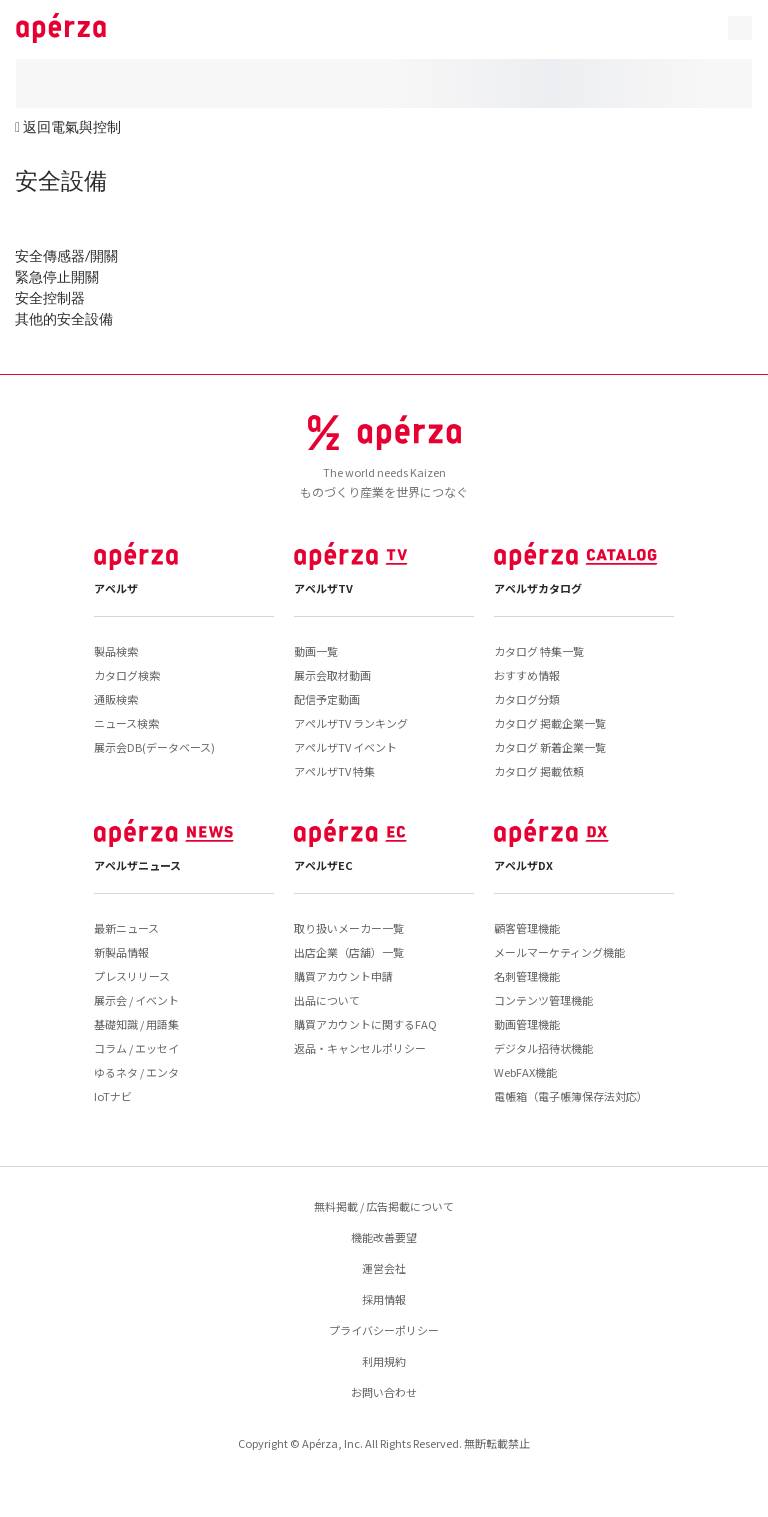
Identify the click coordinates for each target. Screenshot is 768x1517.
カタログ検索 (127, 675)
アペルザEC (323, 865)
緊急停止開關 (57, 276)
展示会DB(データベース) (154, 747)
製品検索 (116, 651)
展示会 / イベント (136, 1000)
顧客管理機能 (527, 928)
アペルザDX (523, 865)
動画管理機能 (527, 1024)
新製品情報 (121, 952)
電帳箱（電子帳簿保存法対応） (571, 1096)
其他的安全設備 (64, 318)
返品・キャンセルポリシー (360, 1048)
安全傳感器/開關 (66, 255)
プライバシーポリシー (384, 1330)
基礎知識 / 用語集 (136, 1024)
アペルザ (116, 588)
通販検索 (116, 699)
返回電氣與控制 (72, 126)
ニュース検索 (126, 723)
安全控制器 (50, 297)
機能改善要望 (384, 1237)
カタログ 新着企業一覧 (550, 747)
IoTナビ (113, 1096)
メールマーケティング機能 (559, 952)
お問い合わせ (384, 1392)
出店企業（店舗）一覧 (349, 952)
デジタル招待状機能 (543, 1048)
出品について (327, 1000)
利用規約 (384, 1361)
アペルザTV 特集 (334, 771)
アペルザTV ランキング (351, 723)
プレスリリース (132, 976)
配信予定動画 (327, 699)
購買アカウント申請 (343, 976)
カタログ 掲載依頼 (539, 771)
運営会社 (384, 1268)
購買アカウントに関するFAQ (365, 1024)
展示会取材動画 (332, 675)
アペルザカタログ (538, 588)
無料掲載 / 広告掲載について (384, 1206)
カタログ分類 (527, 699)
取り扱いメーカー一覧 (349, 928)
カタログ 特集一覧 (539, 651)
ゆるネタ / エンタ (136, 1072)
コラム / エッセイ (136, 1048)
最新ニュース (126, 928)
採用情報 (384, 1299)
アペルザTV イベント (345, 747)
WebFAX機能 (525, 1072)
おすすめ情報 (527, 675)
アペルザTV (323, 588)
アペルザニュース (137, 865)
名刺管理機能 (527, 976)
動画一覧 (316, 651)
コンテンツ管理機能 (543, 1000)
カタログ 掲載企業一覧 (550, 723)
